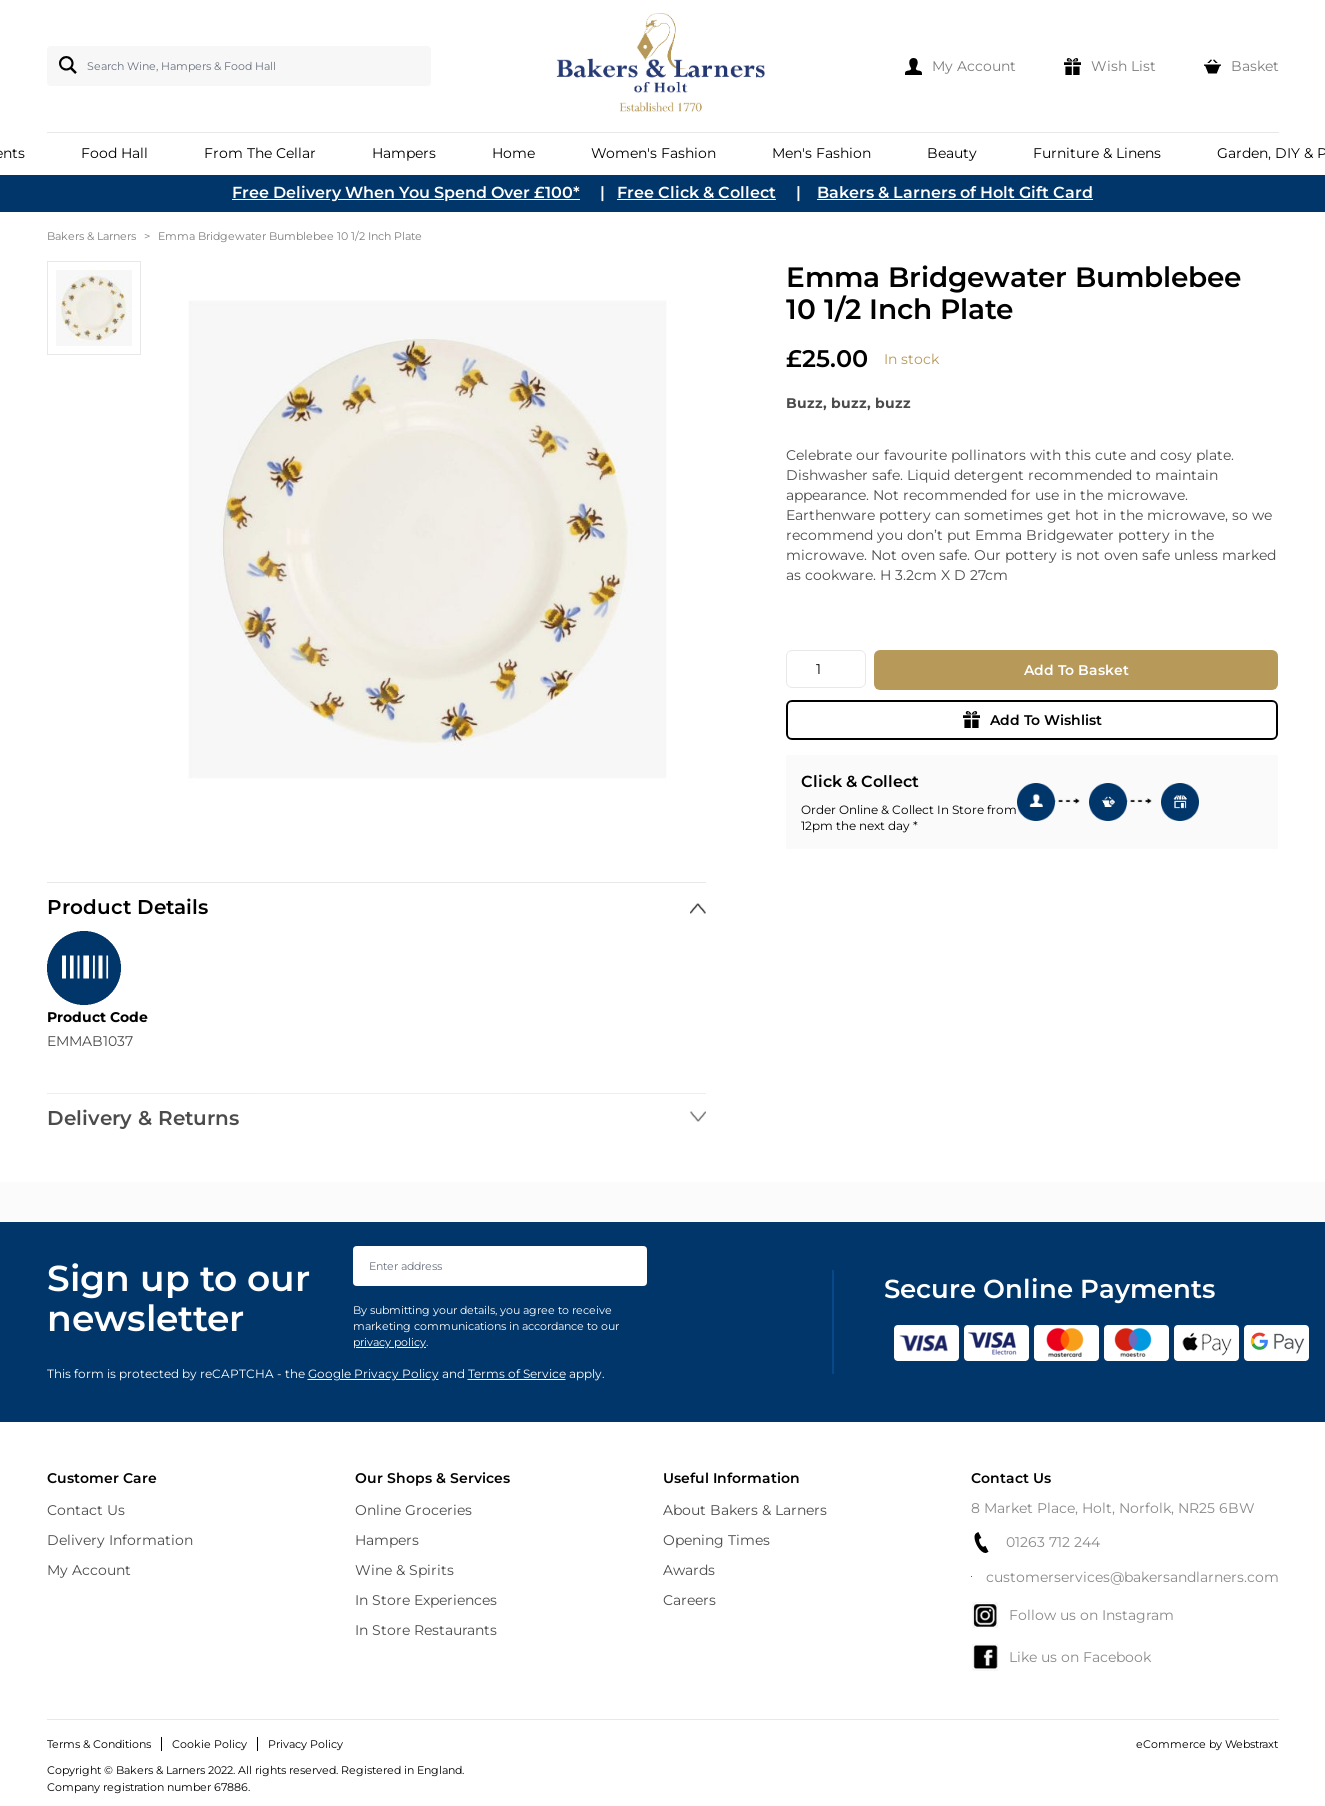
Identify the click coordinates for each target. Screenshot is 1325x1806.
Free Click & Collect (696, 192)
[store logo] (662, 66)
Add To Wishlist (1032, 720)
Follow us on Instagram (1072, 1615)
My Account (89, 1570)
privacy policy (389, 1342)
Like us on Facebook (1061, 1657)
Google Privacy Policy (373, 1373)
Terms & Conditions (99, 1744)
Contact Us (86, 1510)
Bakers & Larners (91, 236)
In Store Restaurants (426, 1630)
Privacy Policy (305, 1744)
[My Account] (960, 66)
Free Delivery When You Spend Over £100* (406, 192)
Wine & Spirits (404, 1570)
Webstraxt (1251, 1744)
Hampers (387, 1540)
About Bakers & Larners (745, 1510)
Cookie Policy (209, 1744)
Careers (689, 1600)
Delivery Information (120, 1540)
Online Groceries (413, 1510)
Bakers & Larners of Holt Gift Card (955, 192)
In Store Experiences (426, 1600)
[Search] (64, 65)
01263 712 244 (1035, 1542)
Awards (689, 1570)
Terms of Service (517, 1373)
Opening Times (716, 1540)
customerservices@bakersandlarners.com (1125, 1577)
